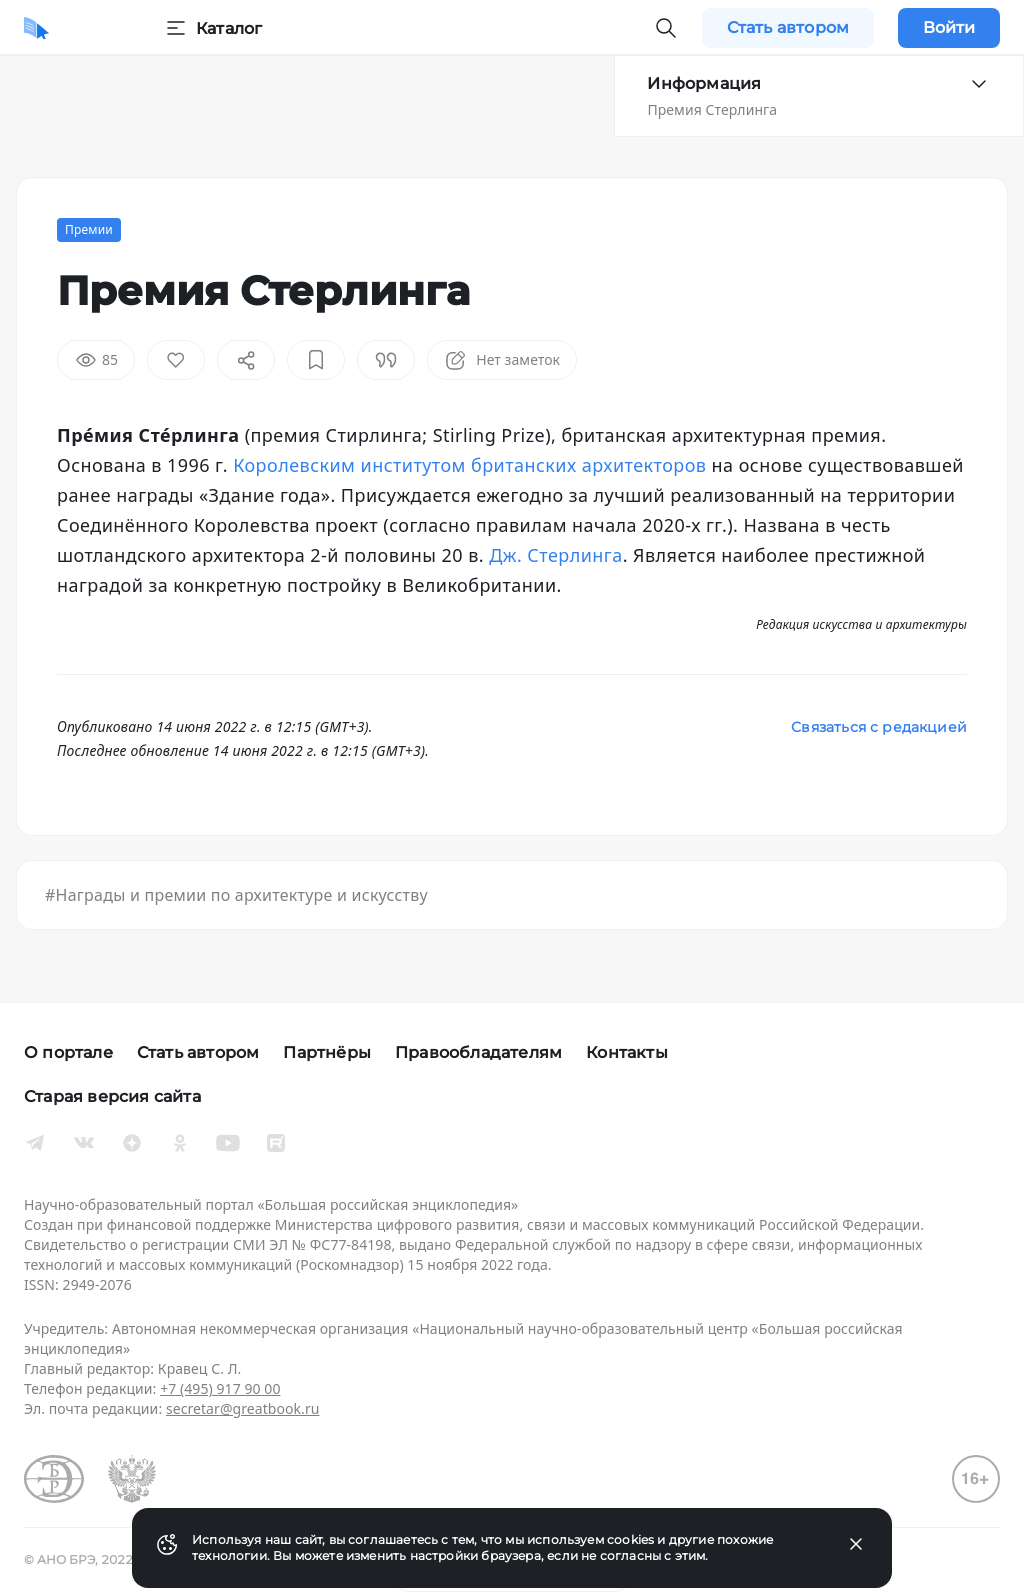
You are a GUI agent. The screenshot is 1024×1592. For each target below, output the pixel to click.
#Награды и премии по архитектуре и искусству (236, 895)
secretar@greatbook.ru (243, 1408)
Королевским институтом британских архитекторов (469, 465)
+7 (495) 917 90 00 (220, 1388)
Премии (89, 229)
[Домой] (36, 28)
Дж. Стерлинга (555, 555)
